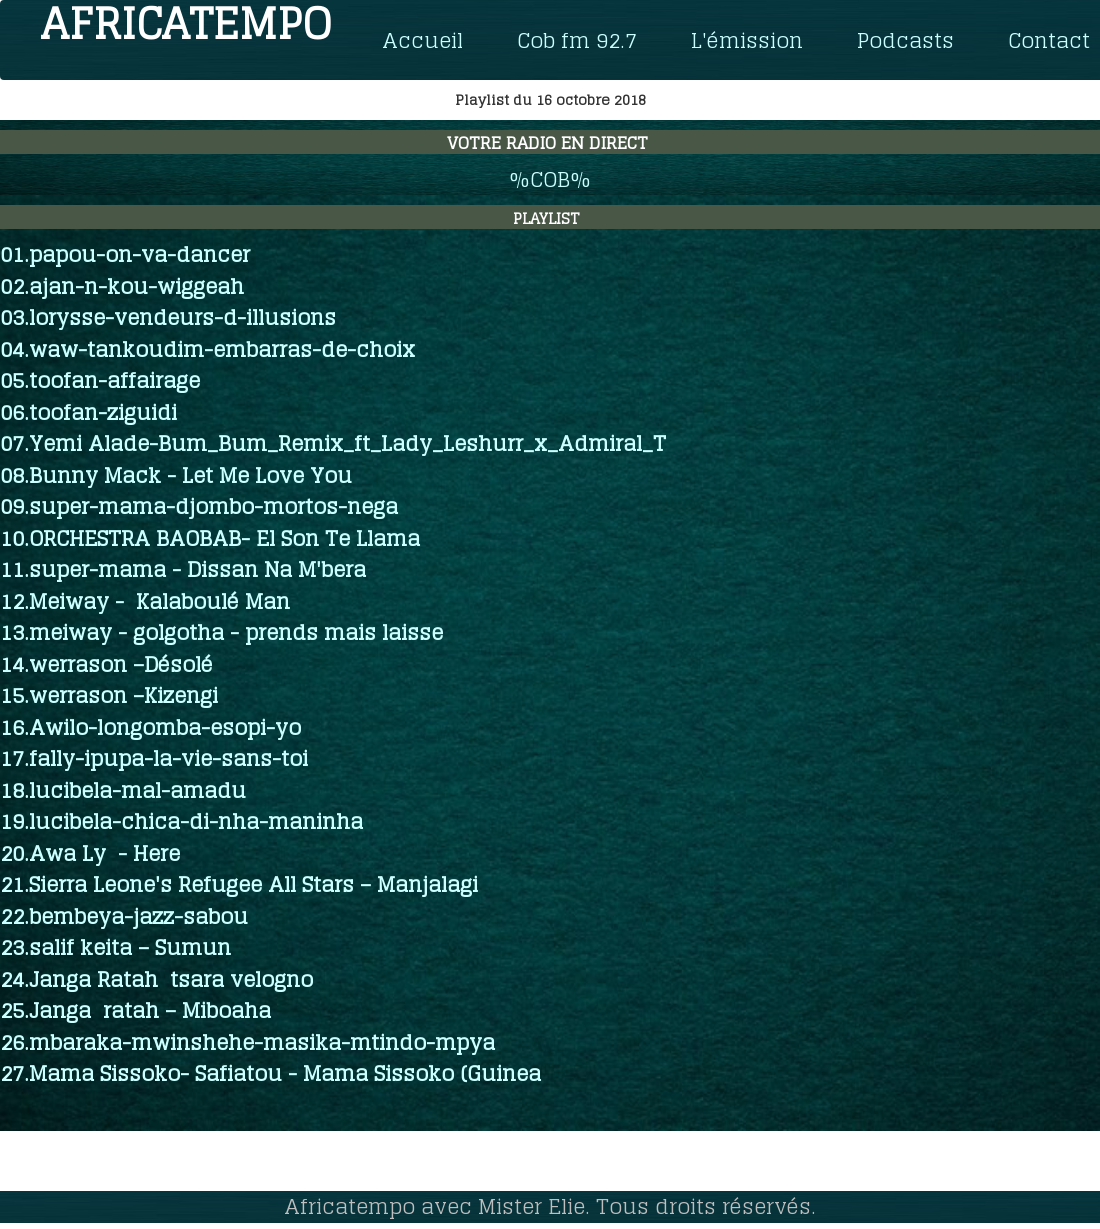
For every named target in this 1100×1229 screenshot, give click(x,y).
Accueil (422, 40)
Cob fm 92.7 (577, 40)
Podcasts (905, 40)
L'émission (747, 40)
